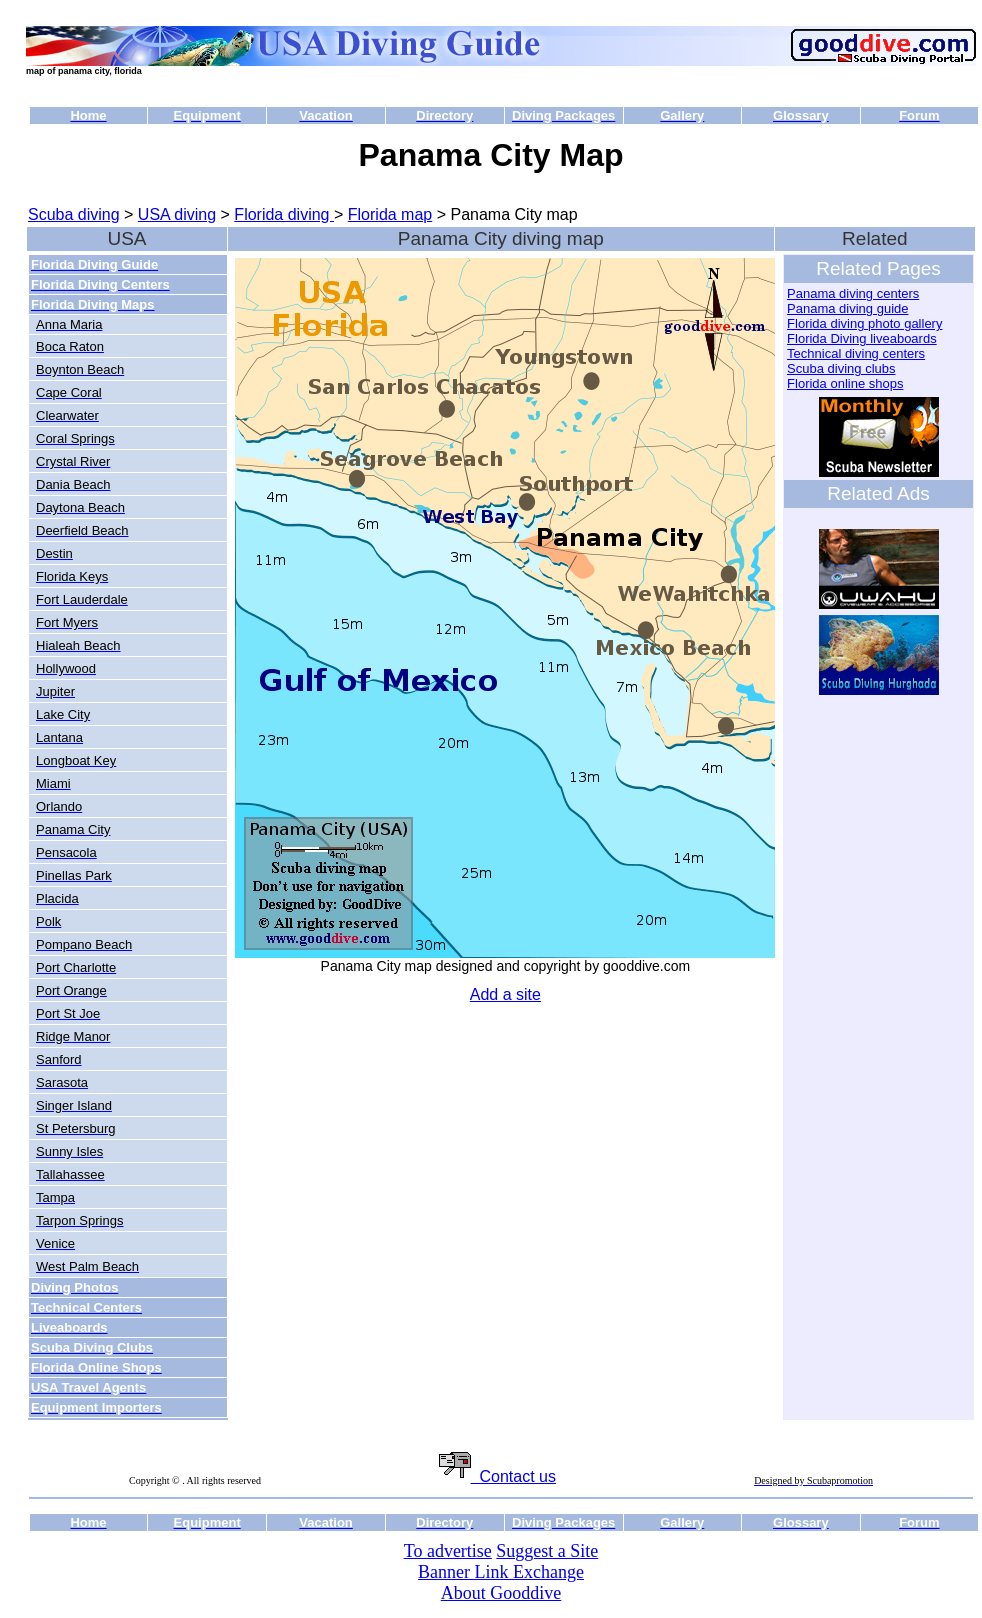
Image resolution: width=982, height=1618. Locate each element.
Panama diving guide (847, 308)
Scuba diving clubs (841, 368)
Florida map (390, 214)
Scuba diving (74, 214)
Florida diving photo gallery (864, 323)
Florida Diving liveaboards (862, 338)
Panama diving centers (853, 293)
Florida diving (284, 214)
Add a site (505, 994)
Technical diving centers (856, 353)
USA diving (177, 214)
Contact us (497, 1476)
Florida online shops (845, 383)
